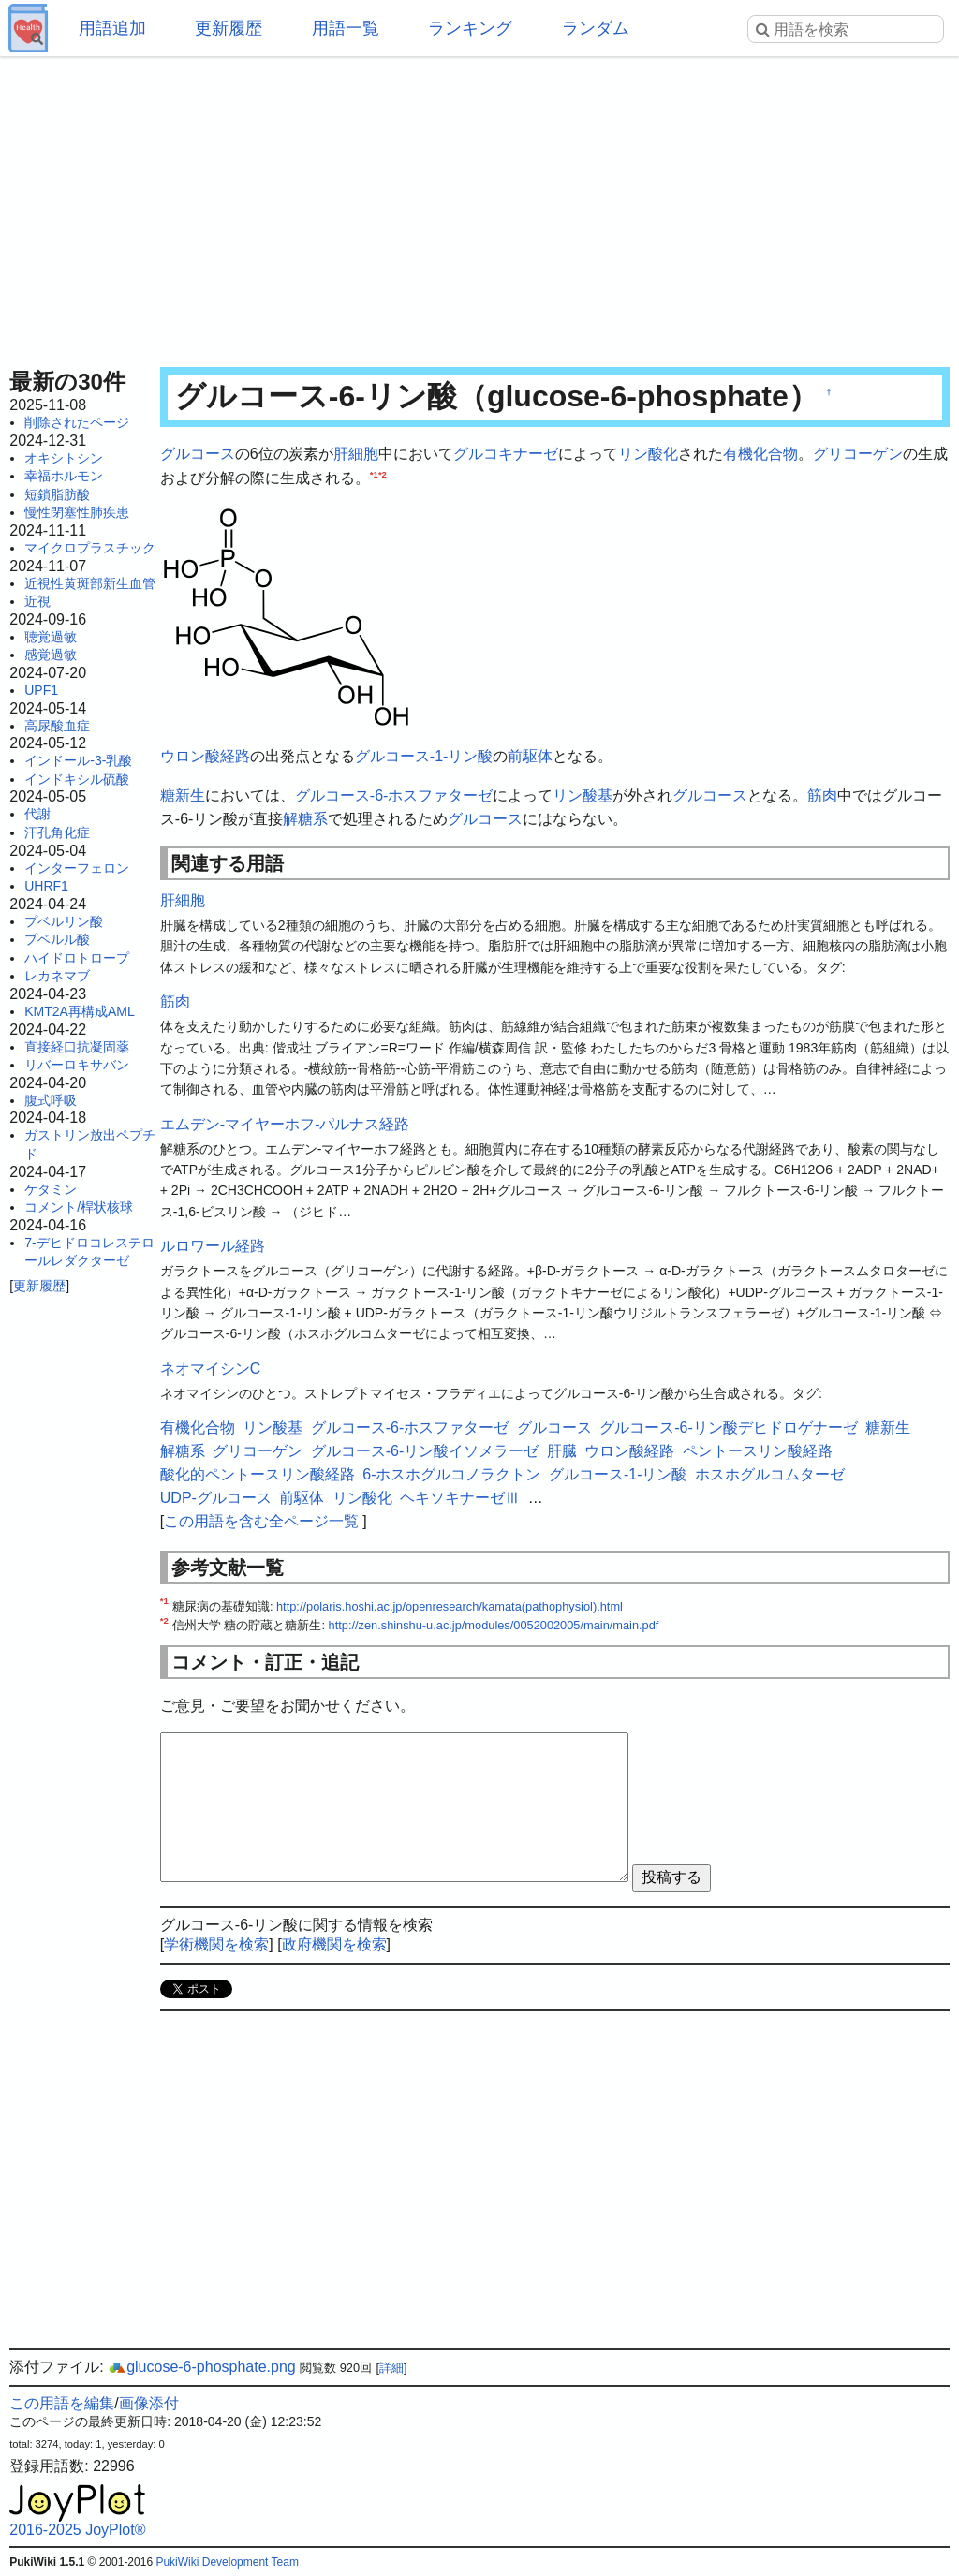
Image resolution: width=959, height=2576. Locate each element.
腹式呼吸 (50, 1100)
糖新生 (182, 795)
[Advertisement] (479, 206)
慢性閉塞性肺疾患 (76, 512)
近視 (37, 601)
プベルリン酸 (63, 921)
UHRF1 (46, 885)
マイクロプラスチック (89, 547)
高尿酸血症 (57, 725)
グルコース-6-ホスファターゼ (394, 795)
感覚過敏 (50, 654)
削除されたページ (76, 422)
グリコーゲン (858, 454)
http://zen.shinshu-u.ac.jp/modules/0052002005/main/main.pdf (494, 1625)
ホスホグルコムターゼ (770, 1474)
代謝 (37, 813)
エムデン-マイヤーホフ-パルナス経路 (285, 1124)
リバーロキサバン (76, 1064)
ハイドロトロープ (76, 957)
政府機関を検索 (334, 1944)
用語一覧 (345, 28)
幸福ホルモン (63, 475)
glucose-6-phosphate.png (202, 2367)
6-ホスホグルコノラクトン (451, 1474)
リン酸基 (582, 795)
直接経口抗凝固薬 (76, 1046)
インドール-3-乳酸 (78, 760)
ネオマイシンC (210, 1368)
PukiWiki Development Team (227, 2562)
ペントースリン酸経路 (758, 1451)
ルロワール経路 (212, 1246)
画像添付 (149, 2403)
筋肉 (822, 795)
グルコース (197, 454)
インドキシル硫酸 (76, 779)
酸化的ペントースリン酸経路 (257, 1474)
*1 (374, 473)
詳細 (391, 2368)
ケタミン (50, 1189)
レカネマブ (57, 975)
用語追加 (112, 28)
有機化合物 (760, 454)
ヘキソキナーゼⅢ (460, 1498)
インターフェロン (76, 868)
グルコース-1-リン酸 (424, 756)
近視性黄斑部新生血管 (89, 583)
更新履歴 (228, 28)
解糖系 (305, 819)
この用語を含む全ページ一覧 (261, 1521)
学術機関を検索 (216, 1944)
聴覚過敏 (50, 636)
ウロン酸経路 (205, 756)
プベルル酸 (57, 939)
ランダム (595, 28)
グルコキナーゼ (505, 454)
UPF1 (41, 690)
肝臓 (562, 1451)
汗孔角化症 (57, 832)
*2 (382, 473)
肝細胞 (355, 454)
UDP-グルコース (216, 1498)
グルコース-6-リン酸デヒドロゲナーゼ (728, 1427)
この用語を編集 (61, 2403)
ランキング (470, 28)
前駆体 (530, 756)
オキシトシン (63, 457)
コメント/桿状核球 (78, 1207)
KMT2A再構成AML (79, 1011)
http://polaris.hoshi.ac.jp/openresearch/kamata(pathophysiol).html (449, 1606)
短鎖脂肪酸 (57, 494)
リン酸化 (648, 454)
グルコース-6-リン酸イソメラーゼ (425, 1451)
